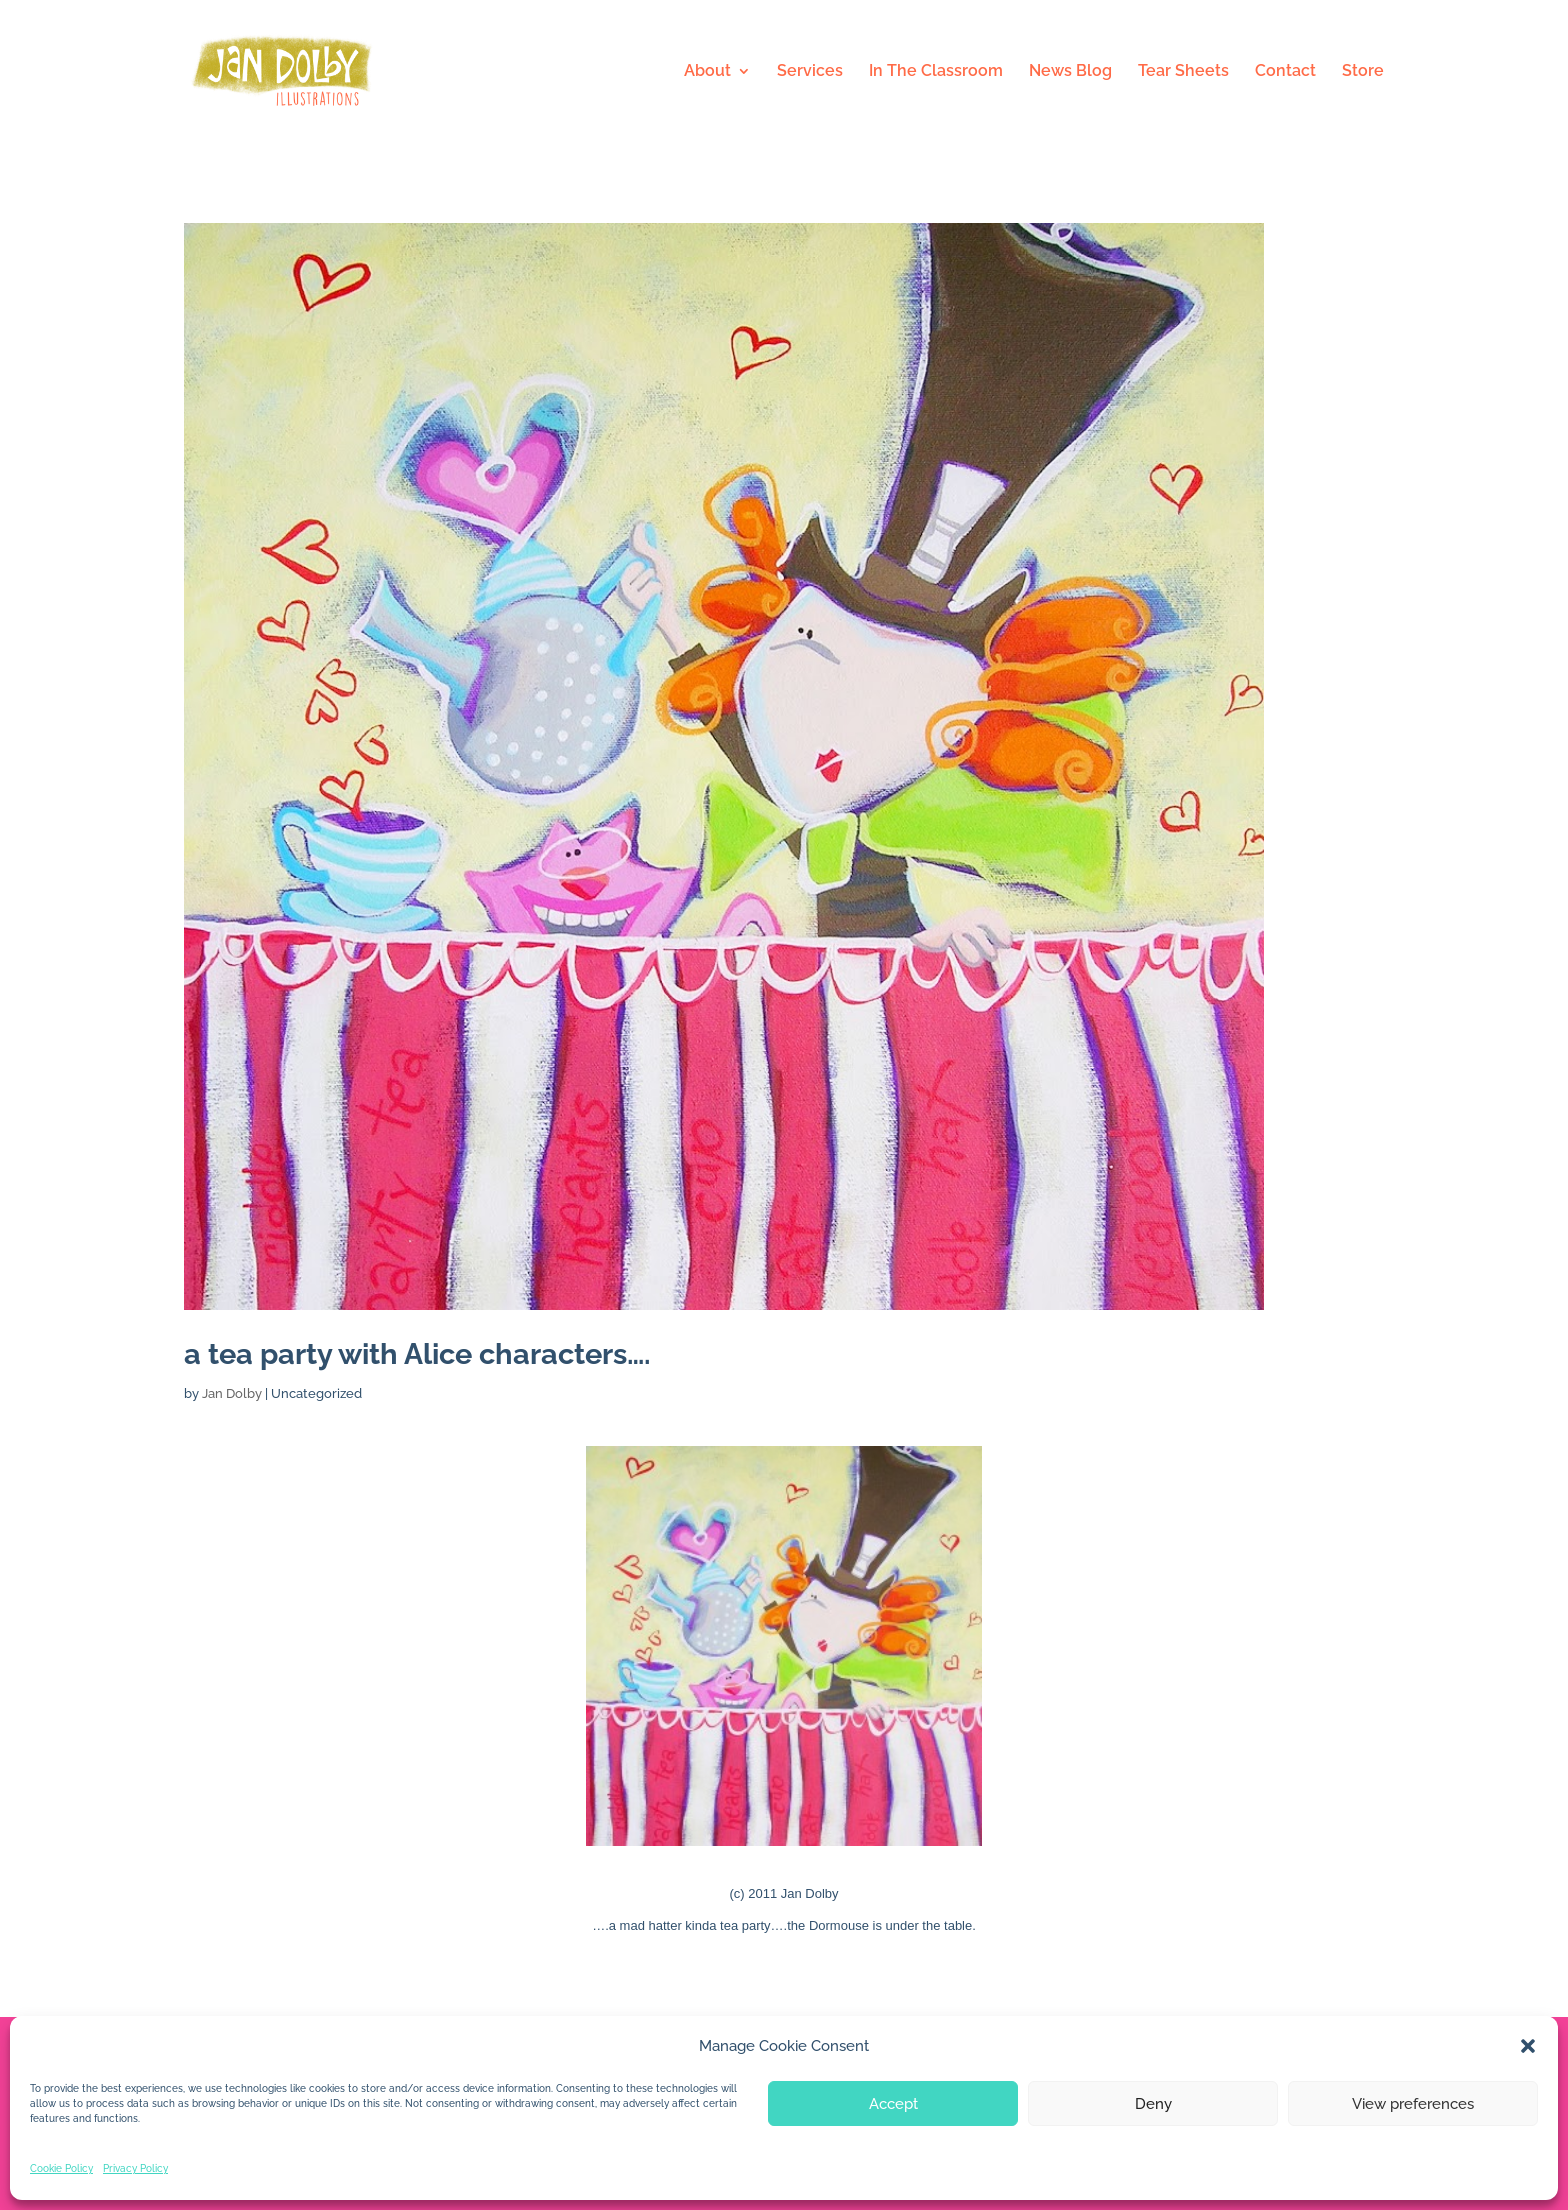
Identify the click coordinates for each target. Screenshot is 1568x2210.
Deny (1153, 2104)
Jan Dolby (232, 1393)
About (707, 72)
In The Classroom (936, 72)
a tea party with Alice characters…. (417, 1354)
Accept (893, 2104)
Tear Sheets (1183, 72)
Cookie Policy (61, 2168)
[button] (1528, 2046)
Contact (1285, 72)
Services (810, 72)
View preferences (1413, 2104)
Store (1363, 72)
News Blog (1070, 72)
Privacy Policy (135, 2168)
